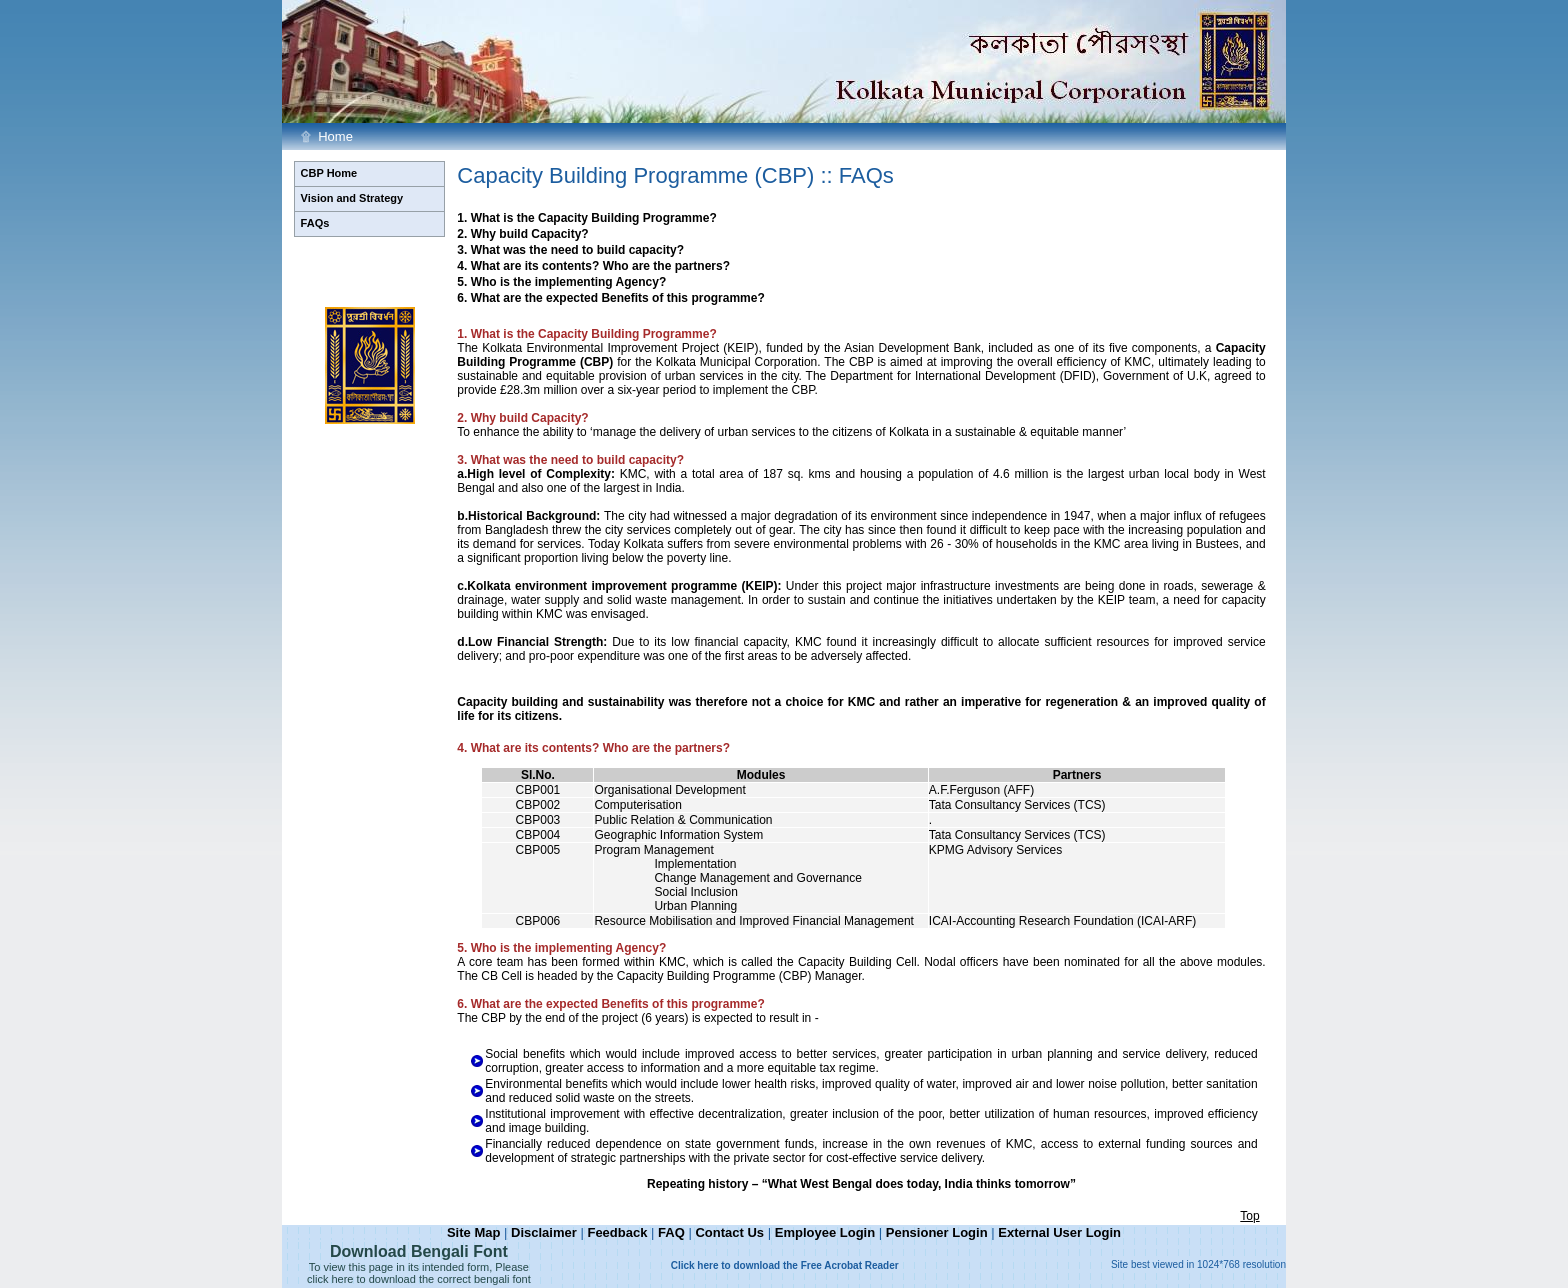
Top (1249, 1216)
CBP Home (329, 173)
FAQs (315, 223)
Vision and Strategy (352, 198)
